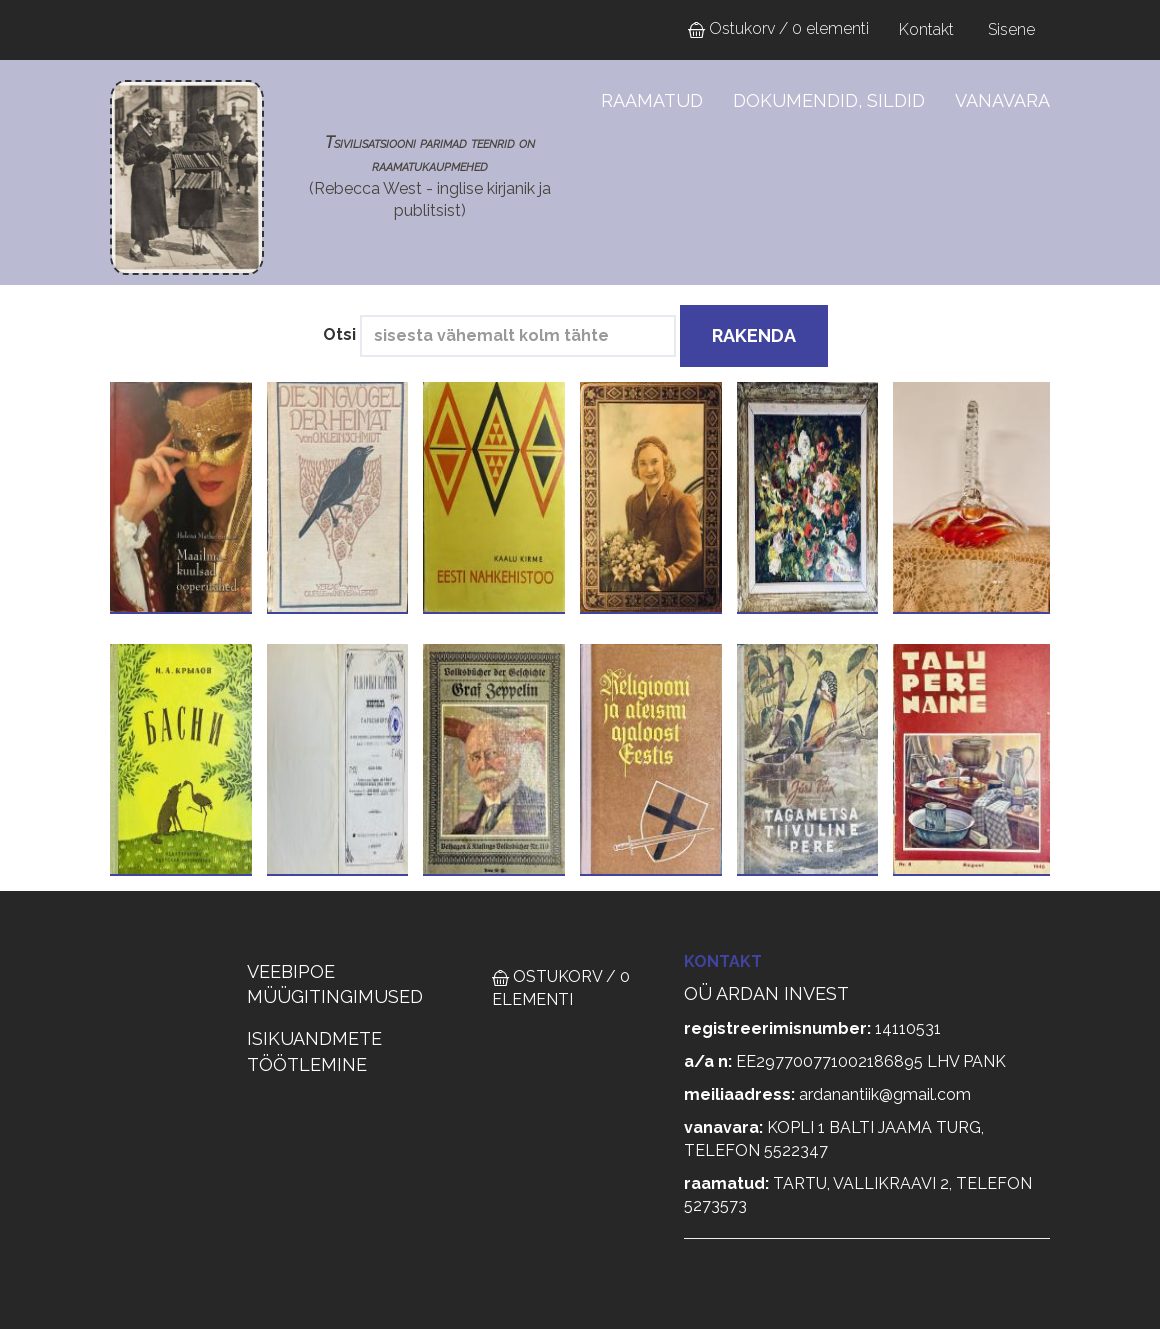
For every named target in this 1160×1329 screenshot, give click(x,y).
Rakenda (754, 335)
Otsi (339, 334)
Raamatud (652, 100)
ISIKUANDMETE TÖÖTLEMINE (314, 1051)
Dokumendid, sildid (829, 100)
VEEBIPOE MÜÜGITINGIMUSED (335, 984)
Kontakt (926, 29)
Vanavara (1002, 100)
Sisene (1011, 29)
